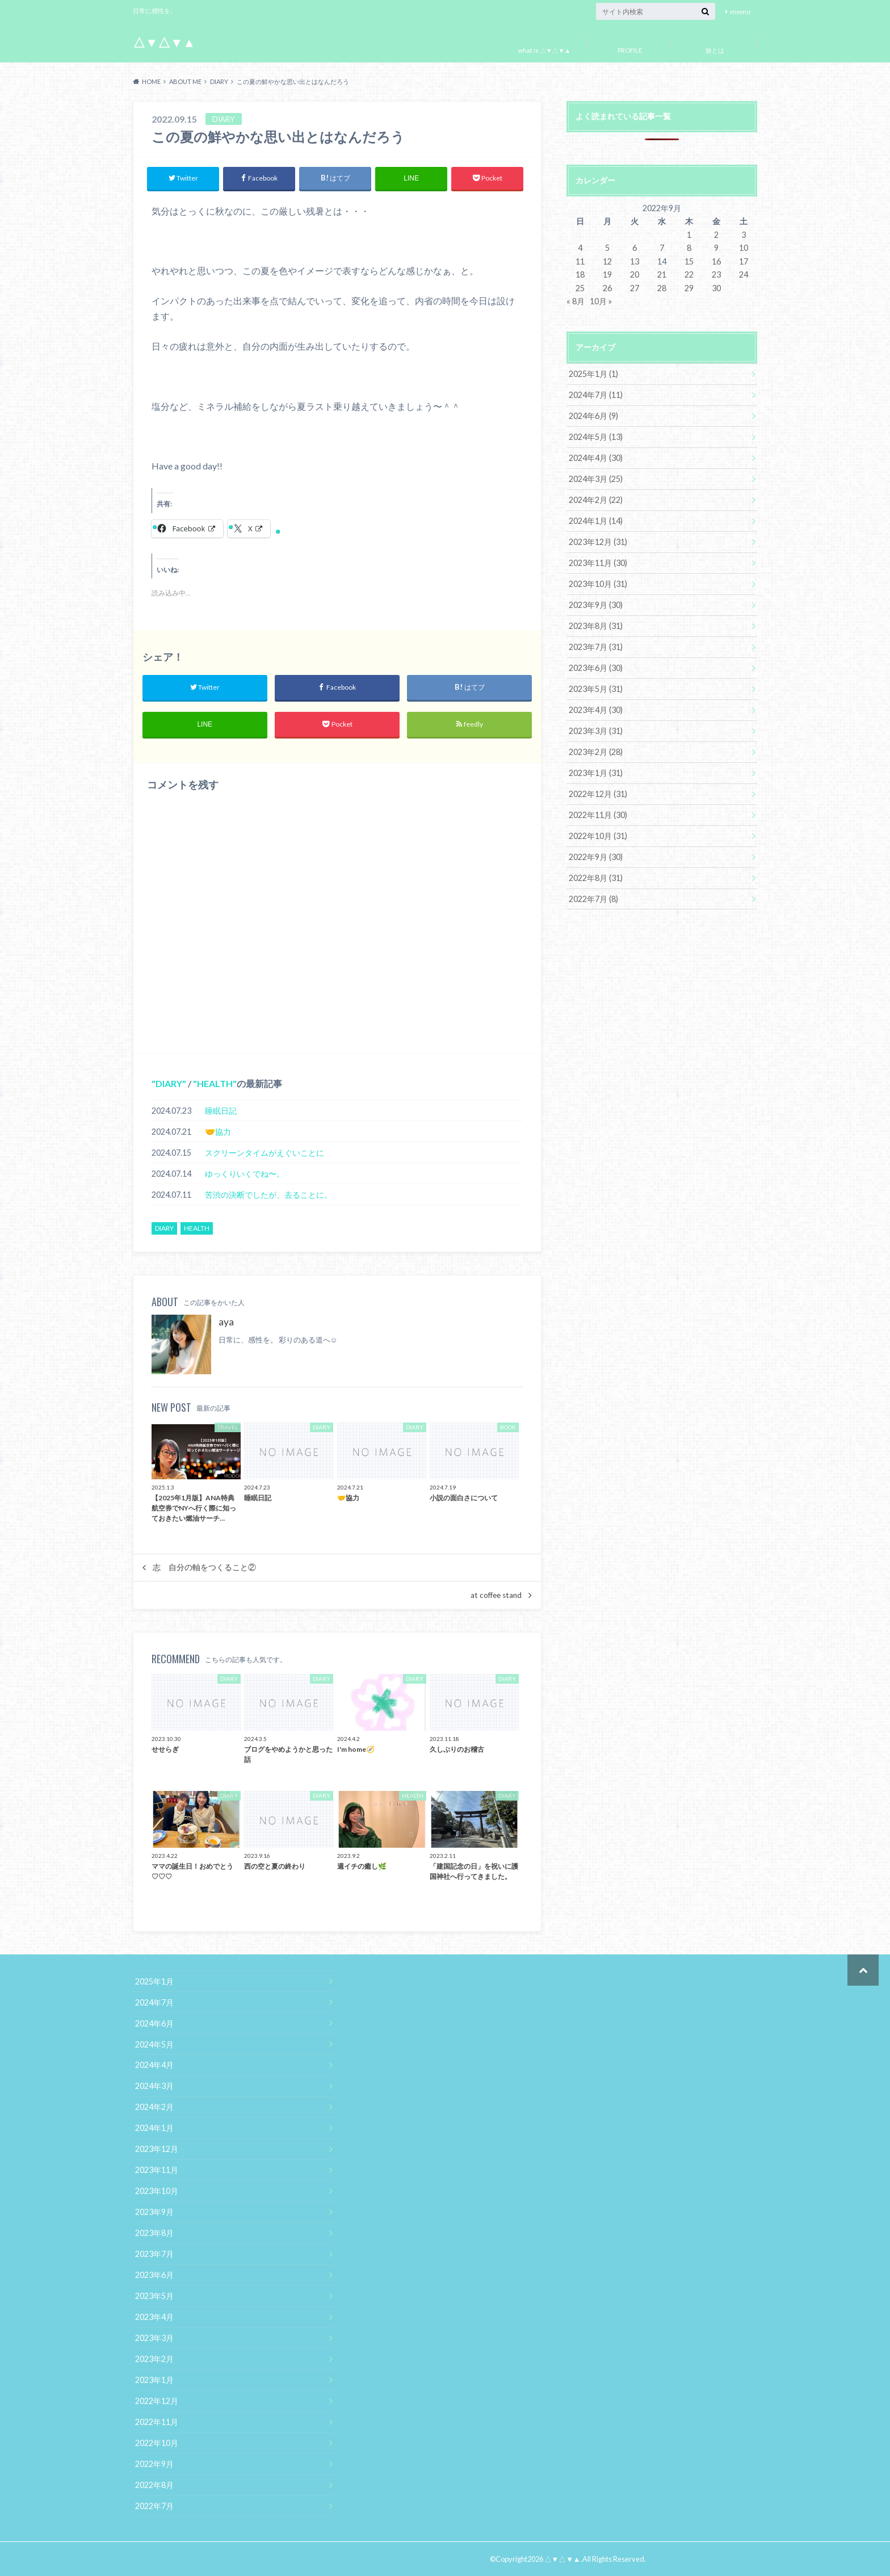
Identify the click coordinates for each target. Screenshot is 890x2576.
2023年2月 (154, 2359)
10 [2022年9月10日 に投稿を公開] (743, 248)
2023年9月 (154, 2212)
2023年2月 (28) (596, 752)
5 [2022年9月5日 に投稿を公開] (607, 248)
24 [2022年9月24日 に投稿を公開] (743, 274)
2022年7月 (154, 2506)
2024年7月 (154, 2002)
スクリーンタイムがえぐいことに (264, 1152)
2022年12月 (156, 2401)
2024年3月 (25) (596, 479)
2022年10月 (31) (598, 836)
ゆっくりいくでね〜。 (244, 1173)
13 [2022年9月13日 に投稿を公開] (634, 261)
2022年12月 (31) (598, 794)
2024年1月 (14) (596, 521)
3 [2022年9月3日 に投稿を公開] (743, 235)
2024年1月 (154, 2128)
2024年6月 (154, 2023)
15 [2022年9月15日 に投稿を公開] (689, 261)
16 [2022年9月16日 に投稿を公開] (716, 261)
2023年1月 (154, 2380)
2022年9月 (154, 2464)
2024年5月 (154, 2044)
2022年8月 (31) (596, 878)
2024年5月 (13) (596, 437)
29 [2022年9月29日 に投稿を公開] (689, 288)
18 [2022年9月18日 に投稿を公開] (580, 274)
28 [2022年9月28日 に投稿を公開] (661, 288)
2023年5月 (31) (596, 689)
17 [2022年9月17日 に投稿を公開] (743, 261)
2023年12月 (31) (598, 542)
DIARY (169, 1084)
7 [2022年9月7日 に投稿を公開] (662, 248)
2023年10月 (156, 2191)
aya (226, 1322)
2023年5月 (154, 2296)
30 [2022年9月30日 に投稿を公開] (716, 288)
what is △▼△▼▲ (544, 50)
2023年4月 (154, 2317)
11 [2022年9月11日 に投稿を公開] (580, 261)
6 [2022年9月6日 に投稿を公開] (634, 248)
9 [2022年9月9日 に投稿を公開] (716, 248)
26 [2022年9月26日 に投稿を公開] (607, 288)
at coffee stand (496, 1595)
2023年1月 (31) (596, 773)
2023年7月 (154, 2254)
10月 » (601, 301)
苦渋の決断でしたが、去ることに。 (268, 1194)
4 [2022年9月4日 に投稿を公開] (580, 248)
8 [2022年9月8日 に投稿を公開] (689, 248)
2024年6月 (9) (593, 416)
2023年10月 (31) (598, 584)
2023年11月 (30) (598, 563)
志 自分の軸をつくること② (204, 1567)
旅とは (715, 50)
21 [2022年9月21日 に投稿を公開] (661, 274)
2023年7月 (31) (596, 647)
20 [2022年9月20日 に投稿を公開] (634, 274)
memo (740, 11)
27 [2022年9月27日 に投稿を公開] (634, 288)
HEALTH (215, 1084)
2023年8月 (154, 2233)
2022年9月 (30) (596, 857)
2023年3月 (154, 2338)
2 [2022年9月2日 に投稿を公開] (716, 235)
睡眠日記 (221, 1110)
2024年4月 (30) (596, 458)
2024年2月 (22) (596, 500)
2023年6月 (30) (596, 668)
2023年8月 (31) (596, 626)
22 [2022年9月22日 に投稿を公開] (689, 274)
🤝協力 (218, 1131)
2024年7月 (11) (596, 395)
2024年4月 (154, 2065)
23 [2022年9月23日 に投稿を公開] (716, 274)
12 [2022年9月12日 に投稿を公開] (607, 261)
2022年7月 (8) (593, 899)
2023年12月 (156, 2149)
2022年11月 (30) (598, 815)
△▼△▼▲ (164, 42)
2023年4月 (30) (596, 710)
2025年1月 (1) (593, 374)
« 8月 (575, 301)
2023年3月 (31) (596, 731)
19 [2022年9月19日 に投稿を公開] (607, 274)
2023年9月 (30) (596, 605)
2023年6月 (154, 2275)
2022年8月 (154, 2485)
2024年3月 (154, 2086)
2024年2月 (154, 2107)
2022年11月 (156, 2422)
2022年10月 (156, 2443)
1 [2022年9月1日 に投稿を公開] (689, 235)
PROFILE (630, 50)
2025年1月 (154, 1981)
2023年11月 (156, 2170)
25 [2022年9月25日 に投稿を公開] (580, 288)
